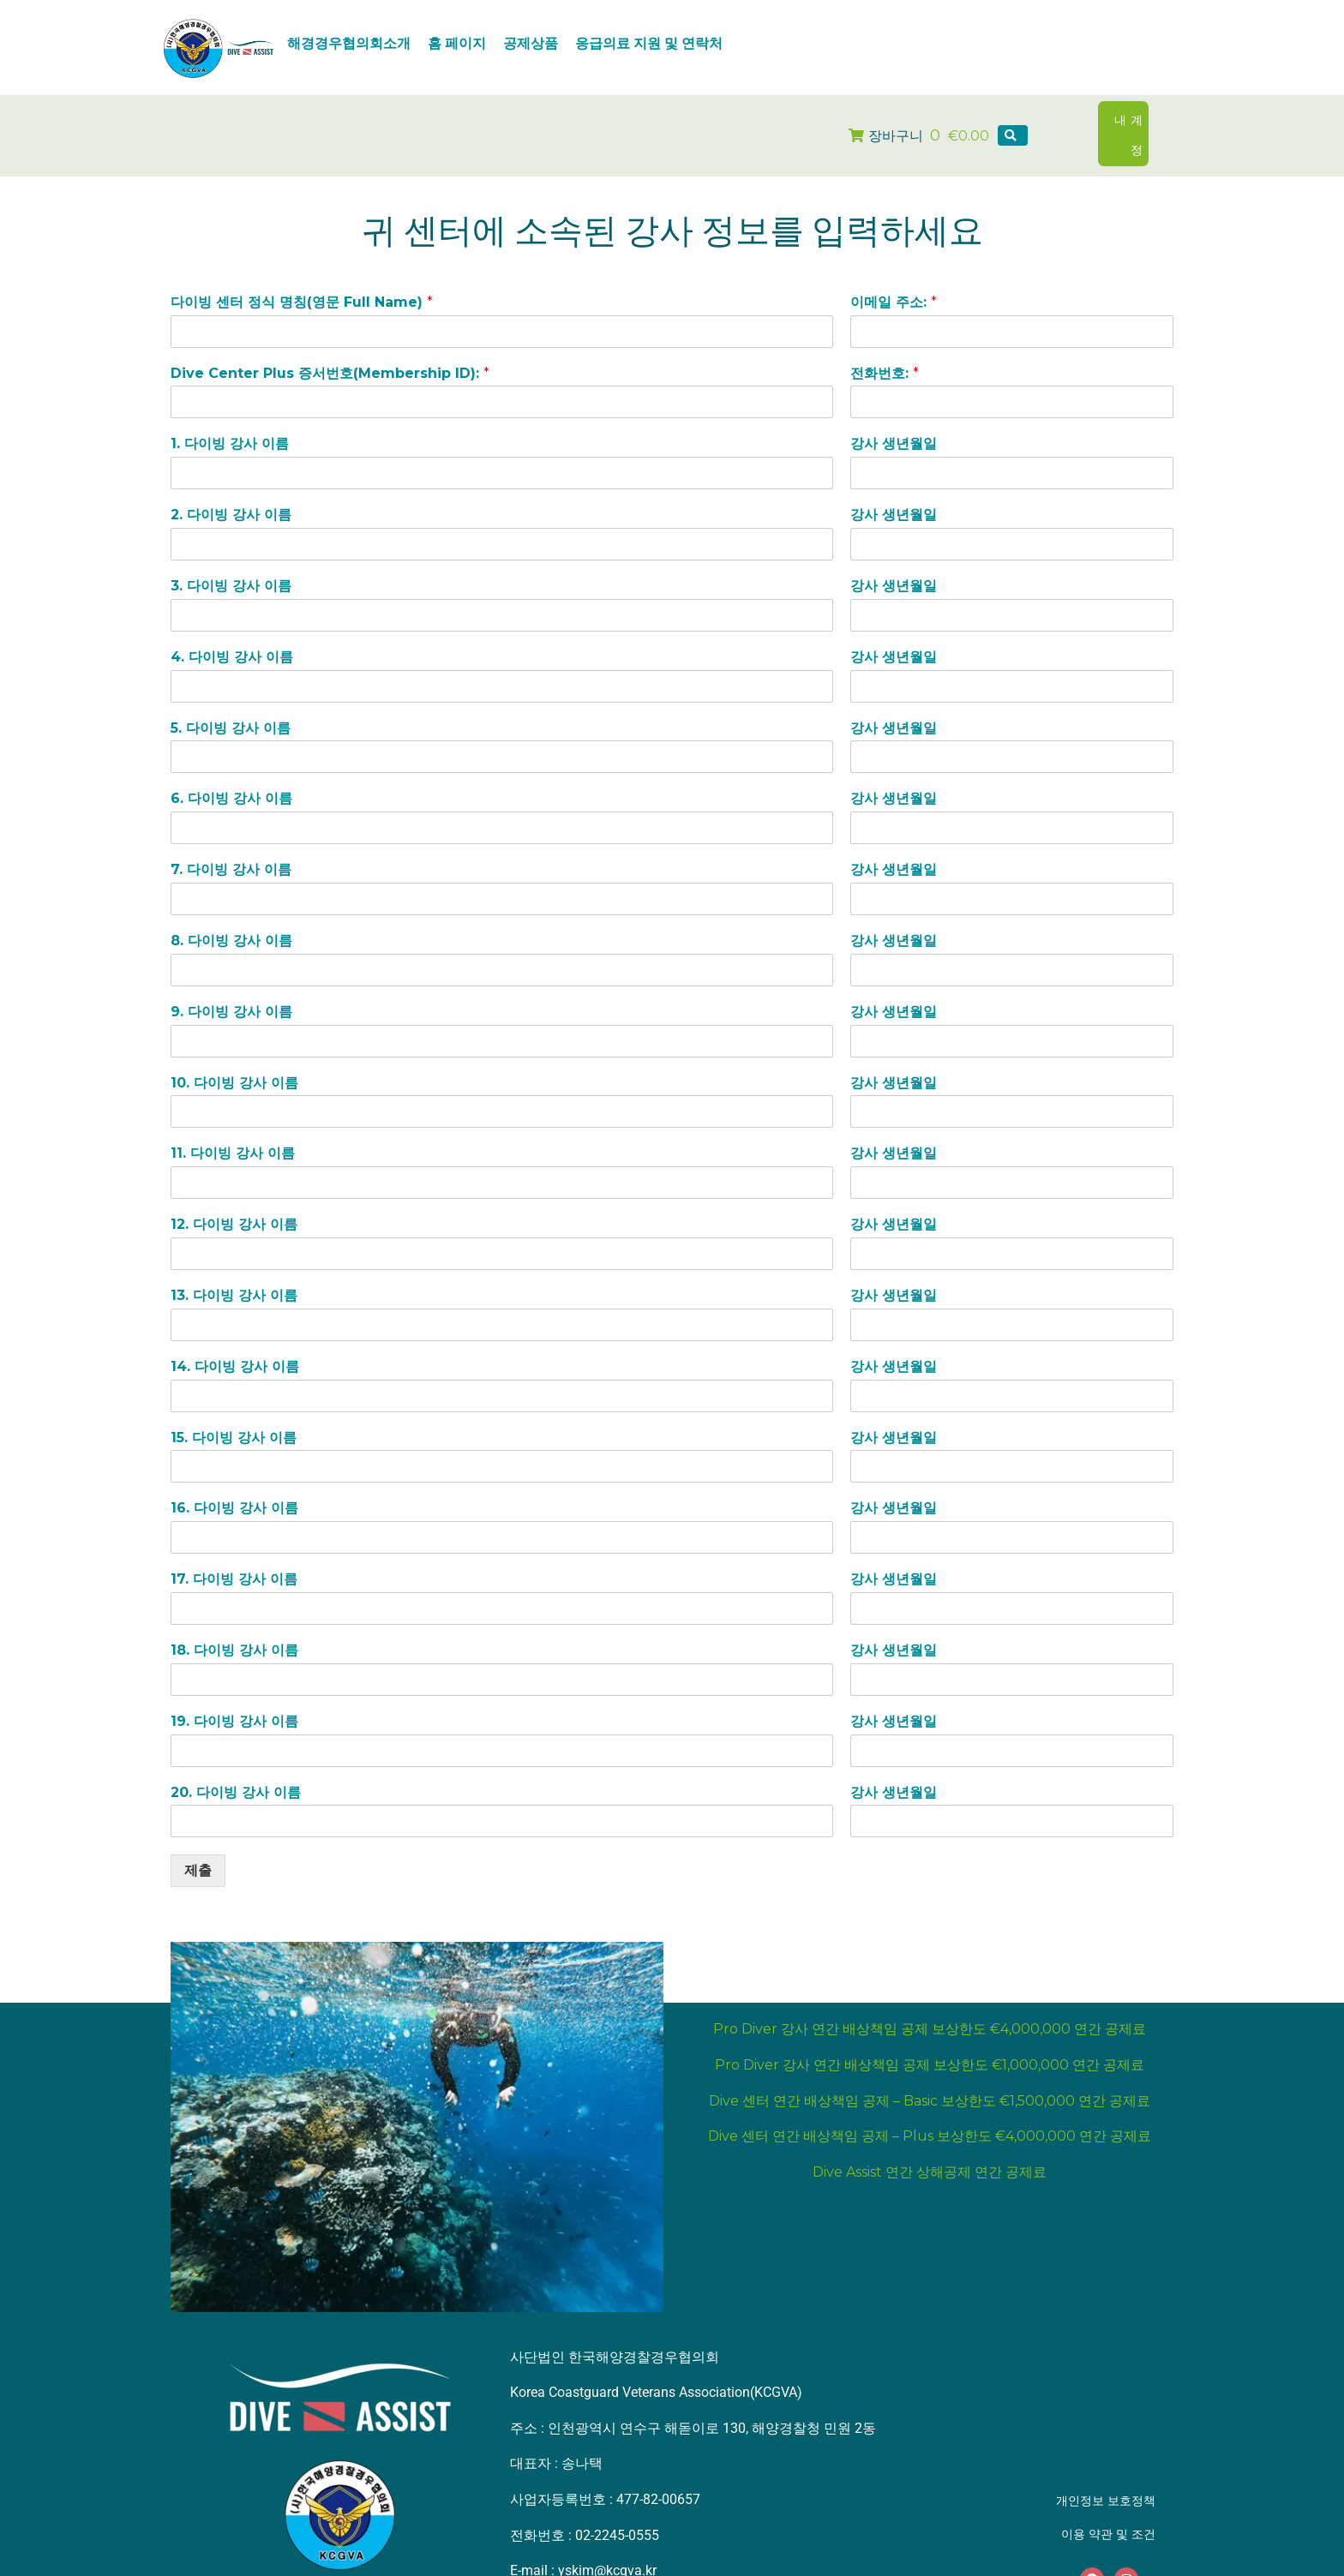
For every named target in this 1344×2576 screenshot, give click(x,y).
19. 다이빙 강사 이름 (234, 1694)
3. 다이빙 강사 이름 (231, 559)
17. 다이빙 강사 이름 (234, 1552)
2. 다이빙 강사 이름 (231, 488)
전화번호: (884, 346)
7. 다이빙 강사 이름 (231, 843)
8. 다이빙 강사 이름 (231, 914)
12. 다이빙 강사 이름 (234, 1197)
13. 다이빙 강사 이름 (234, 1269)
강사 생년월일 (893, 417)
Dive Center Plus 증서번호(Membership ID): (330, 346)
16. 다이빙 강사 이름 (234, 1481)
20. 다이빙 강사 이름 (236, 1765)
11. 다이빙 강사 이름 (233, 1126)
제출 (198, 1844)
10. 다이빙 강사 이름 (234, 1055)
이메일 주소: (893, 275)
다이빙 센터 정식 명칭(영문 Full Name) (302, 275)
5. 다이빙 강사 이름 (231, 700)
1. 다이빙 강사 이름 (230, 417)
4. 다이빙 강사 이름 (232, 629)
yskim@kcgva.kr (607, 2544)
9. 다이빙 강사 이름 (231, 984)
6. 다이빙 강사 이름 (231, 772)
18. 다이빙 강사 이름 (234, 1623)
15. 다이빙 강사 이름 (234, 1410)
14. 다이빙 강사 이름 (235, 1339)
